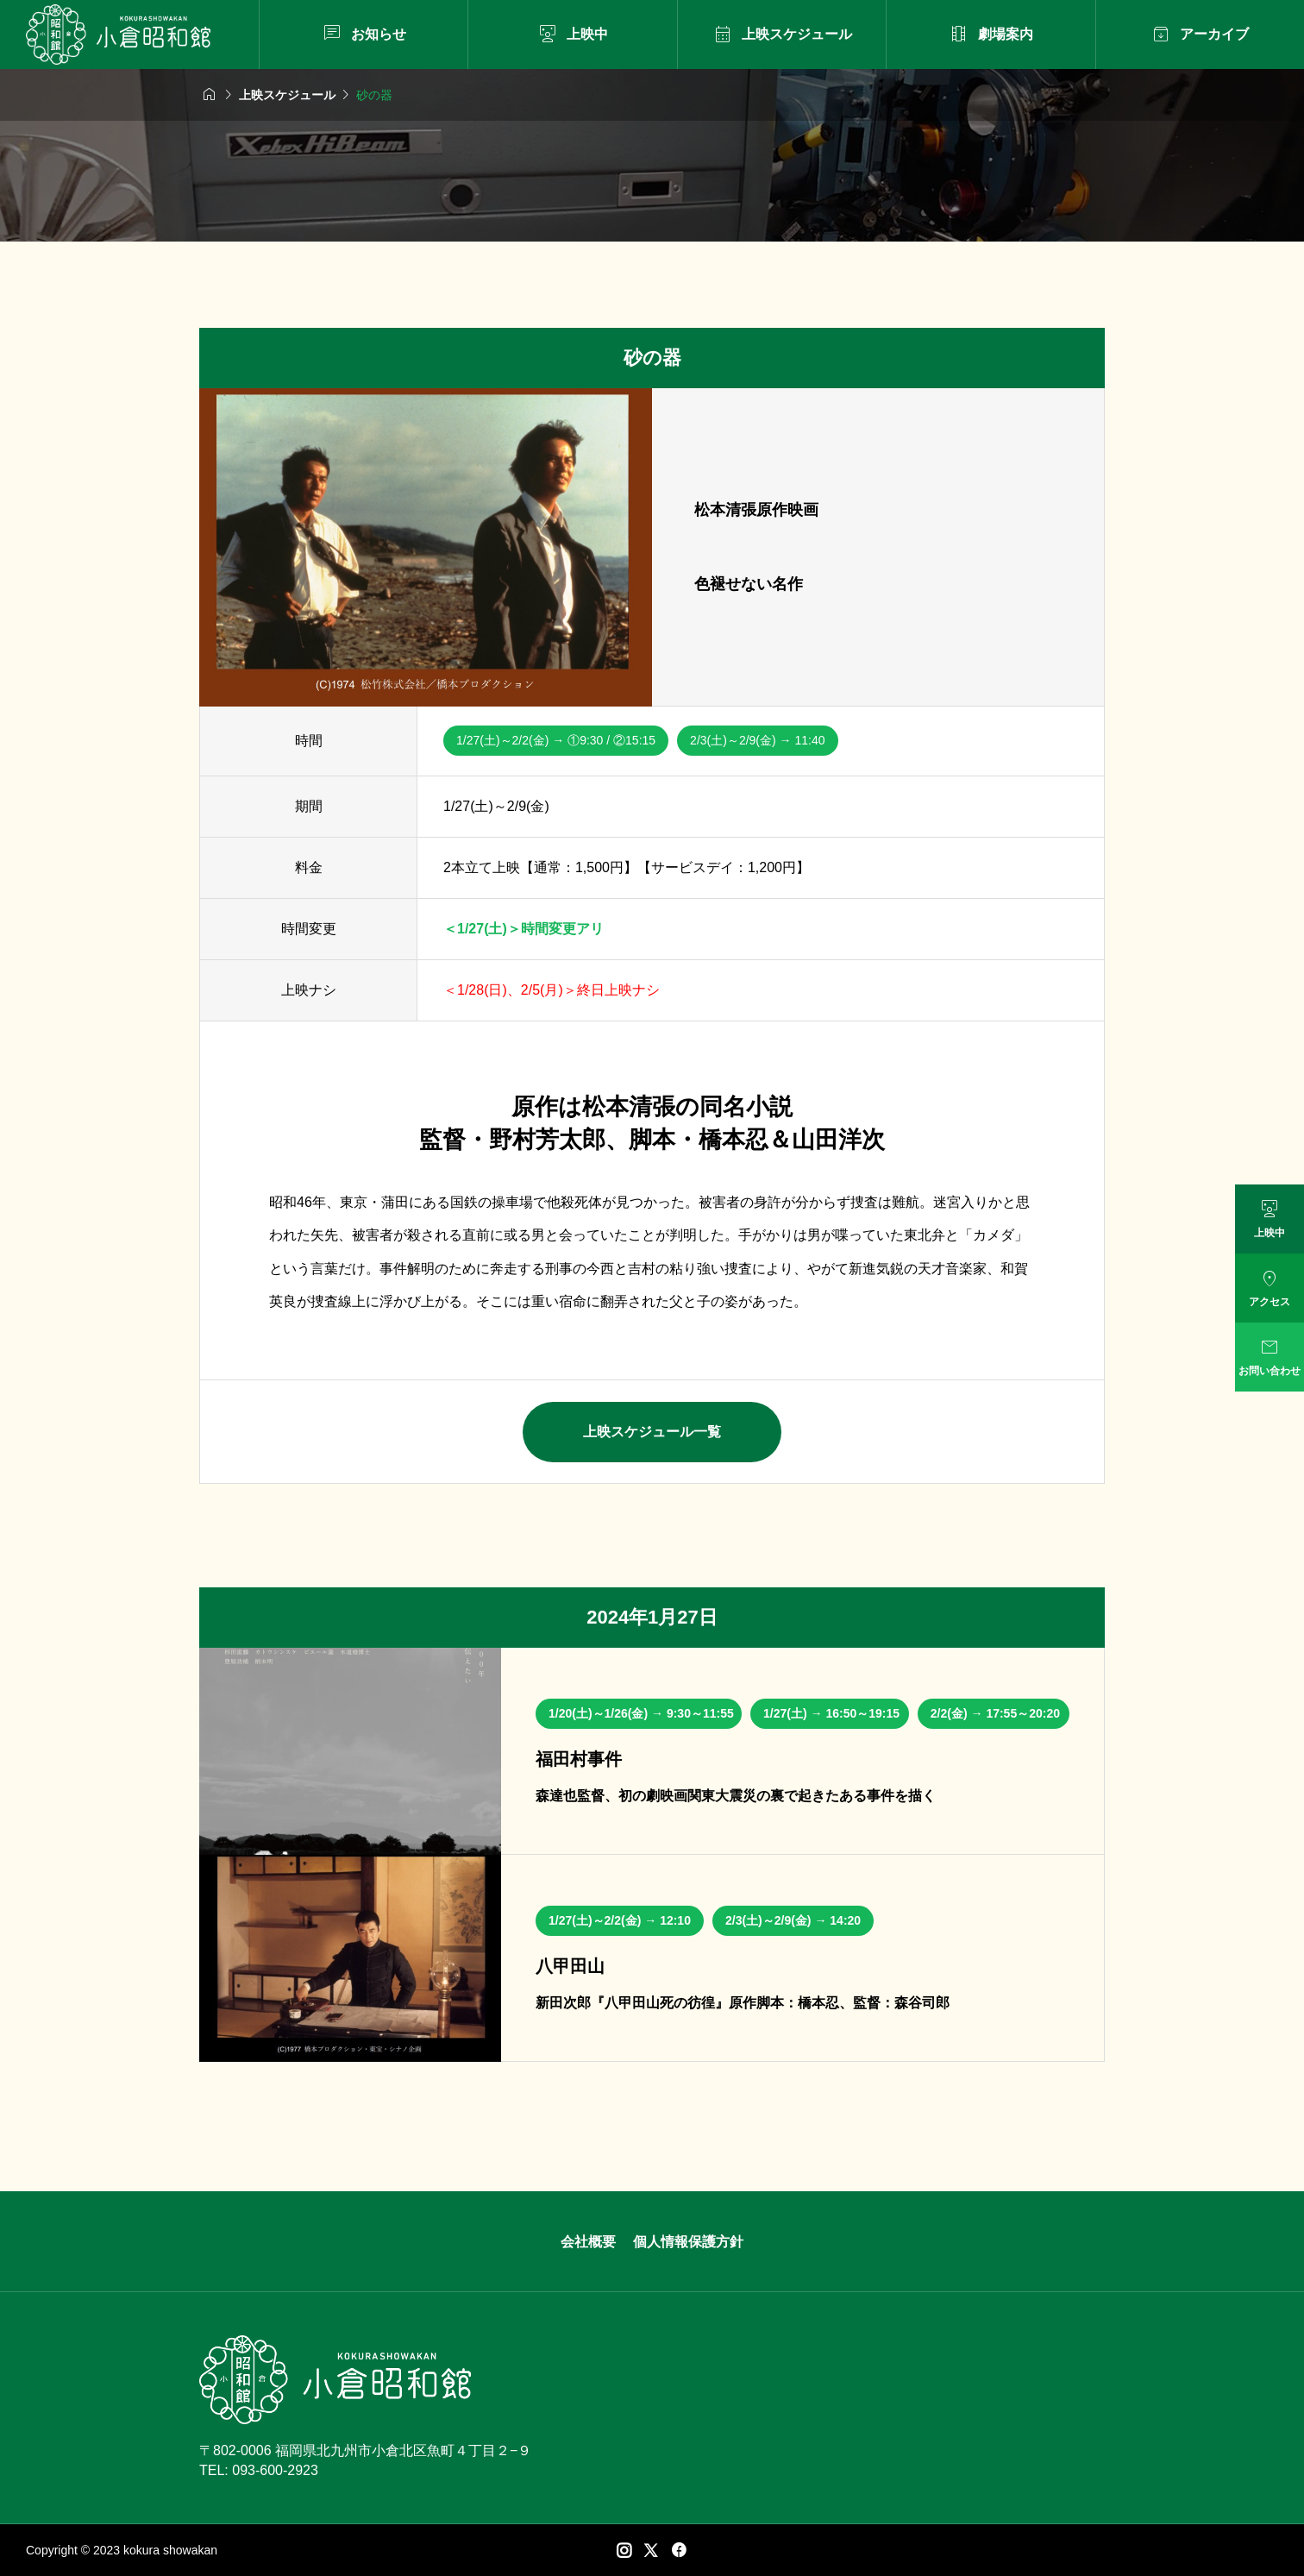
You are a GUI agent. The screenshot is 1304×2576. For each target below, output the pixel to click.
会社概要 (588, 2241)
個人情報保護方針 (688, 2241)
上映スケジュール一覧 (652, 1431)
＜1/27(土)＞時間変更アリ (523, 928)
